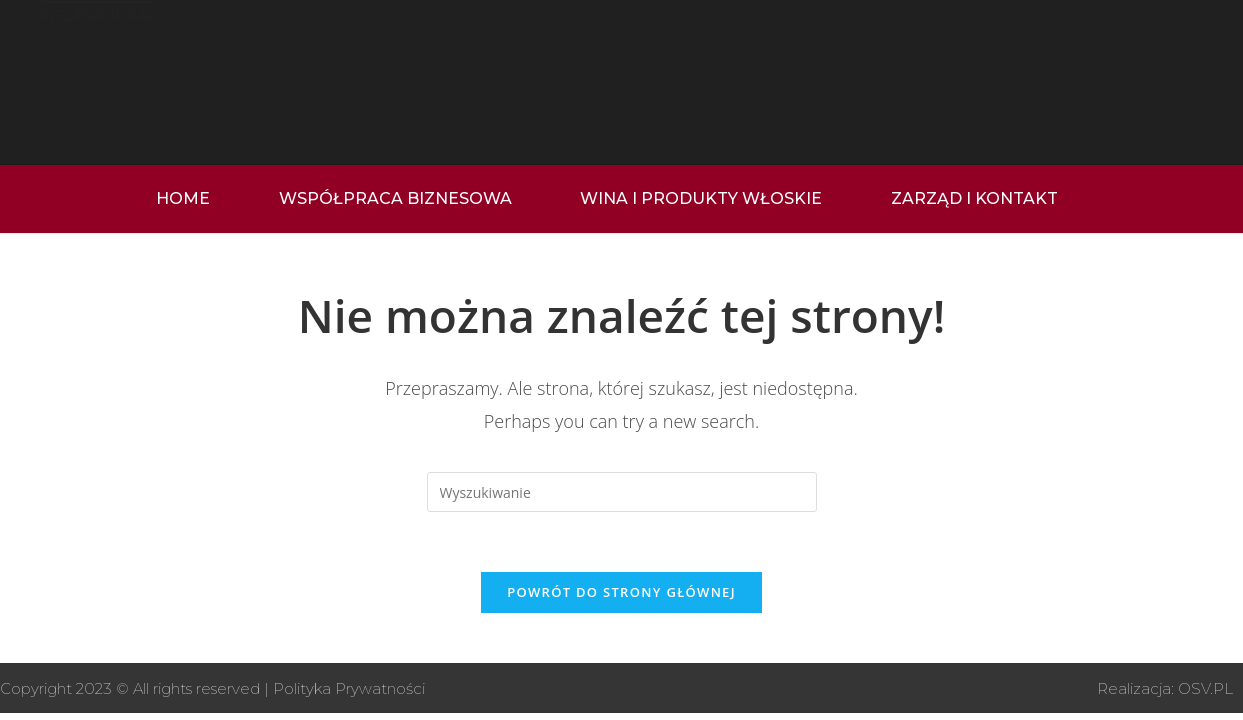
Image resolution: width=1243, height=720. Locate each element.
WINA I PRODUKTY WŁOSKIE (701, 198)
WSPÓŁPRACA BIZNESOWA (395, 198)
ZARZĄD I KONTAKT (974, 198)
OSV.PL (1205, 688)
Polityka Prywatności (349, 688)
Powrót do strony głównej (621, 592)
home (183, 198)
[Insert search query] (622, 492)
